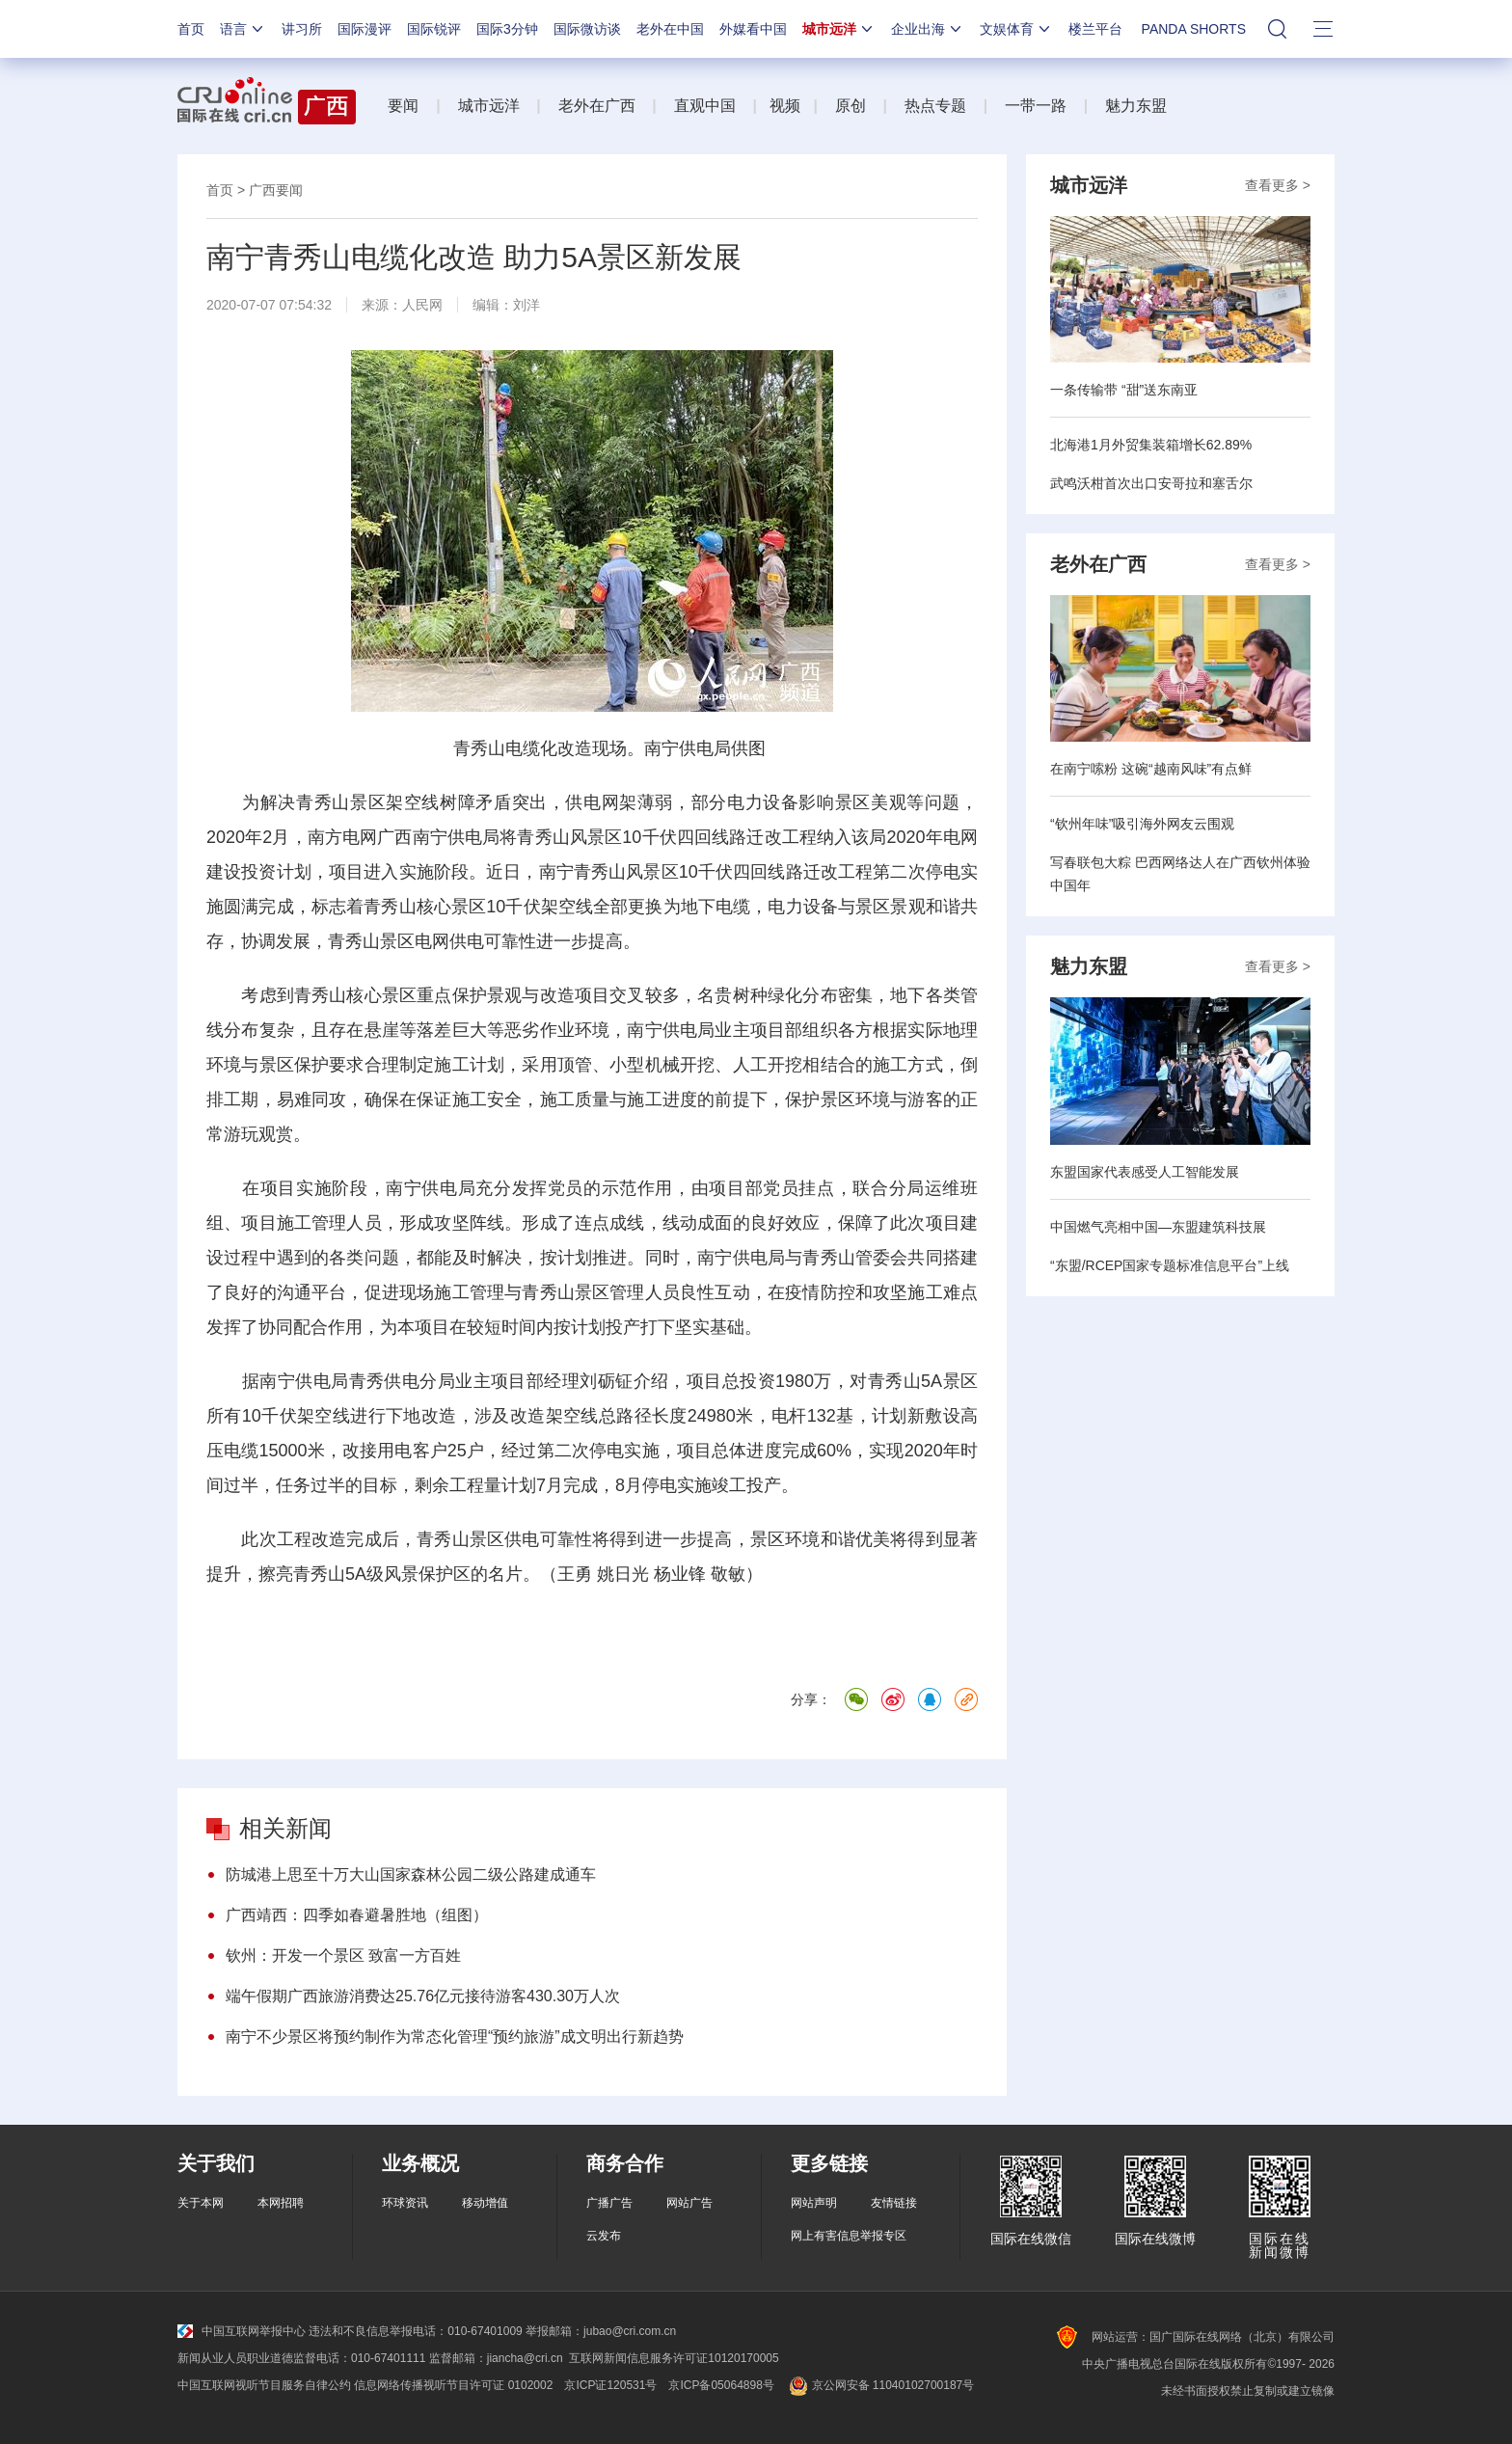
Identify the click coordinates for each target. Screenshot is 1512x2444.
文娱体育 (1016, 29)
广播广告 (609, 2203)
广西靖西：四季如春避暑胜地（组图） (357, 1915)
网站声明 (814, 2203)
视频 (785, 105)
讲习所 (302, 29)
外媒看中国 (753, 29)
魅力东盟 (1136, 105)
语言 (243, 29)
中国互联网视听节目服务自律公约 (264, 2385)
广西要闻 (276, 190)
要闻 (403, 105)
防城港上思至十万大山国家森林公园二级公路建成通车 (411, 1874)
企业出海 (927, 29)
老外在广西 (596, 105)
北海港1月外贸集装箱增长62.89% (1151, 444)
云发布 (603, 2235)
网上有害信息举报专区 (848, 2235)
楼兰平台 (1095, 29)
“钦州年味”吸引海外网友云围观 (1142, 823)
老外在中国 (670, 29)
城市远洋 (839, 29)
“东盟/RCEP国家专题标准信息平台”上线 (1169, 1265)
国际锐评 (434, 29)
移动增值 (485, 2203)
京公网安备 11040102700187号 (880, 2385)
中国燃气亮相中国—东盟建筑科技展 (1158, 1227)
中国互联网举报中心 (241, 2331)
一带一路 (1035, 105)
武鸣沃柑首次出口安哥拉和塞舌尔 (1151, 483)
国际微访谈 (587, 29)
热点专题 (935, 105)
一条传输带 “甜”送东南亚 (1124, 389)
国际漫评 (365, 29)
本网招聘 (280, 2203)
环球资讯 (405, 2203)
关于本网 (200, 2203)
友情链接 (894, 2203)
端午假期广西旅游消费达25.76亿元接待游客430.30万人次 (423, 1996)
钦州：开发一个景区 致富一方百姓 (343, 1955)
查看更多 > (1277, 185)
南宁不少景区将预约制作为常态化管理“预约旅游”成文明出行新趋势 (455, 2036)
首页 (190, 29)
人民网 (422, 304)
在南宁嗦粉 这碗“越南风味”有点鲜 (1151, 768)
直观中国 (705, 105)
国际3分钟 (507, 29)
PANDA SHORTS (1194, 29)
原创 (850, 105)
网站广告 (689, 2203)
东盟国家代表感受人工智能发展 (1144, 1172)
